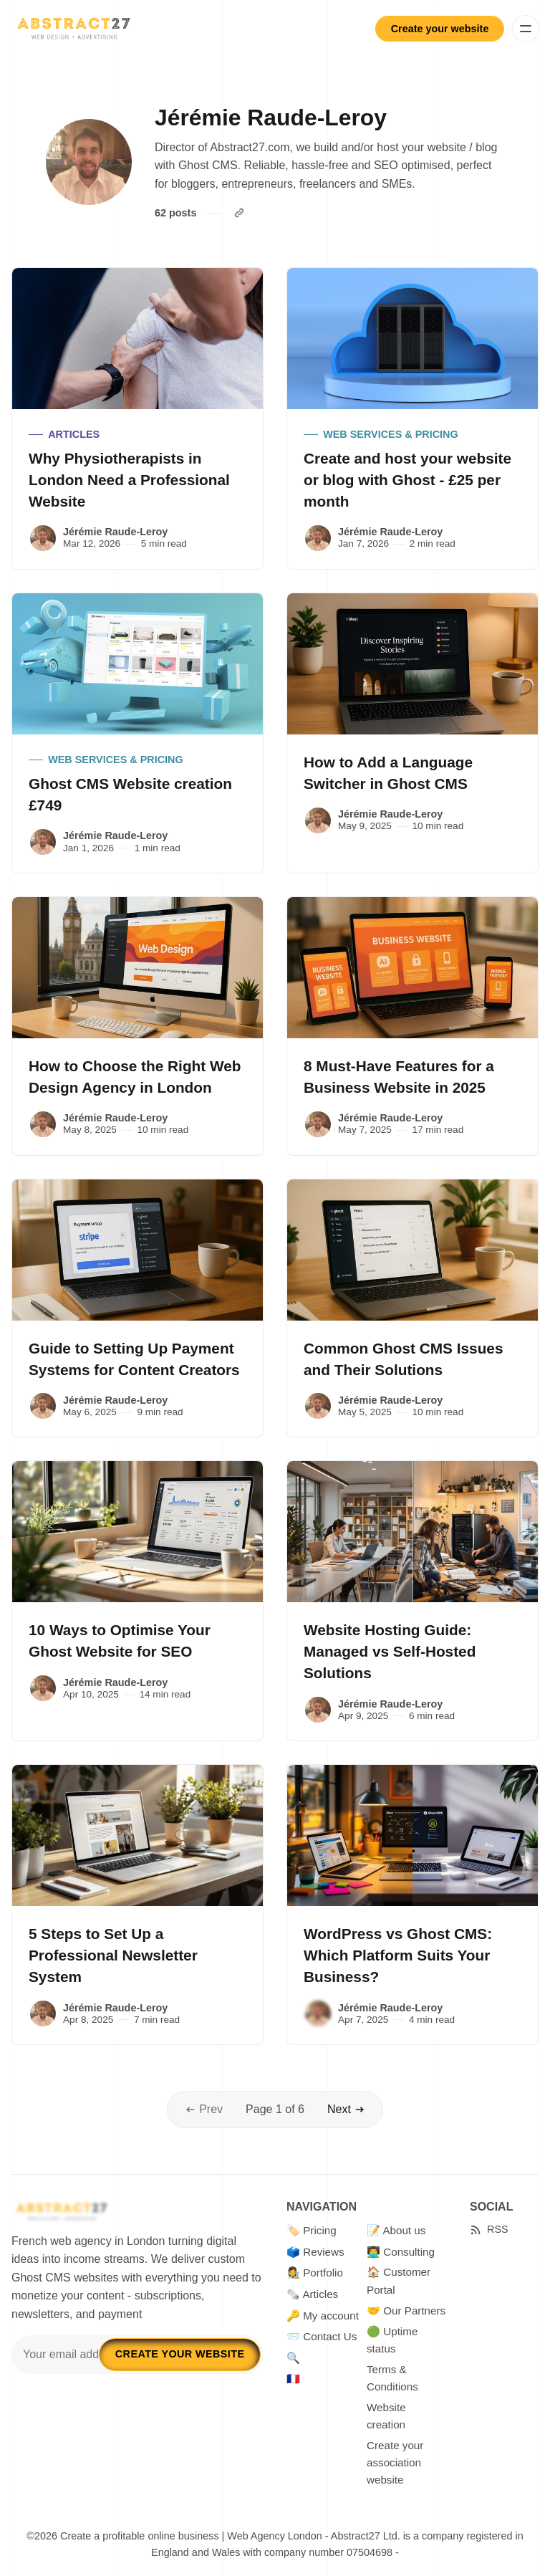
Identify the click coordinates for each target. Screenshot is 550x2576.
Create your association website (395, 2462)
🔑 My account (322, 2315)
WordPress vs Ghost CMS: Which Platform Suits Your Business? (398, 1955)
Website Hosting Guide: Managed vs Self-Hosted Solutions (390, 1651)
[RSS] (489, 2229)
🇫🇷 (293, 2378)
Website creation (386, 2416)
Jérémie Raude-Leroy (115, 531)
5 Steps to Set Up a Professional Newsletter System (113, 1955)
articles (74, 434)
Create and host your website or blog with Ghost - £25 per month (407, 479)
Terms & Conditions (392, 2378)
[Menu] (526, 29)
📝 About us (396, 2230)
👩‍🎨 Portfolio (314, 2272)
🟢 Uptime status (392, 2340)
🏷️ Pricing (311, 2230)
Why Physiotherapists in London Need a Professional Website (129, 479)
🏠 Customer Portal (398, 2280)
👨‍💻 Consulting (401, 2252)
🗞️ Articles (312, 2294)
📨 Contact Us (321, 2336)
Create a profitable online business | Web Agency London (191, 2536)
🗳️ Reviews (315, 2252)
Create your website (440, 28)
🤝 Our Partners (406, 2310)
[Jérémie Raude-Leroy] (43, 538)
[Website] (239, 213)
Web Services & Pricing (390, 434)
